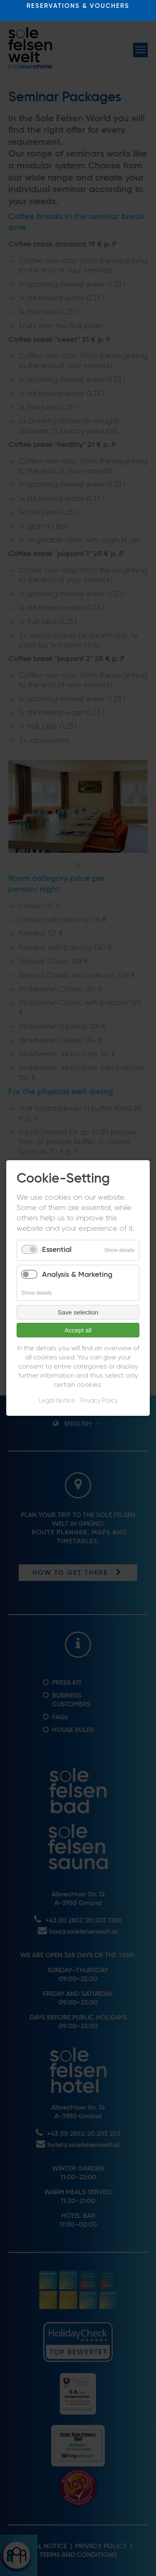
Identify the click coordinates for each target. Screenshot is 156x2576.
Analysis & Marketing (77, 1274)
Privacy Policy (99, 1400)
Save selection (78, 1312)
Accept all (78, 1330)
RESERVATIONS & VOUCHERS (78, 6)
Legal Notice (57, 1400)
